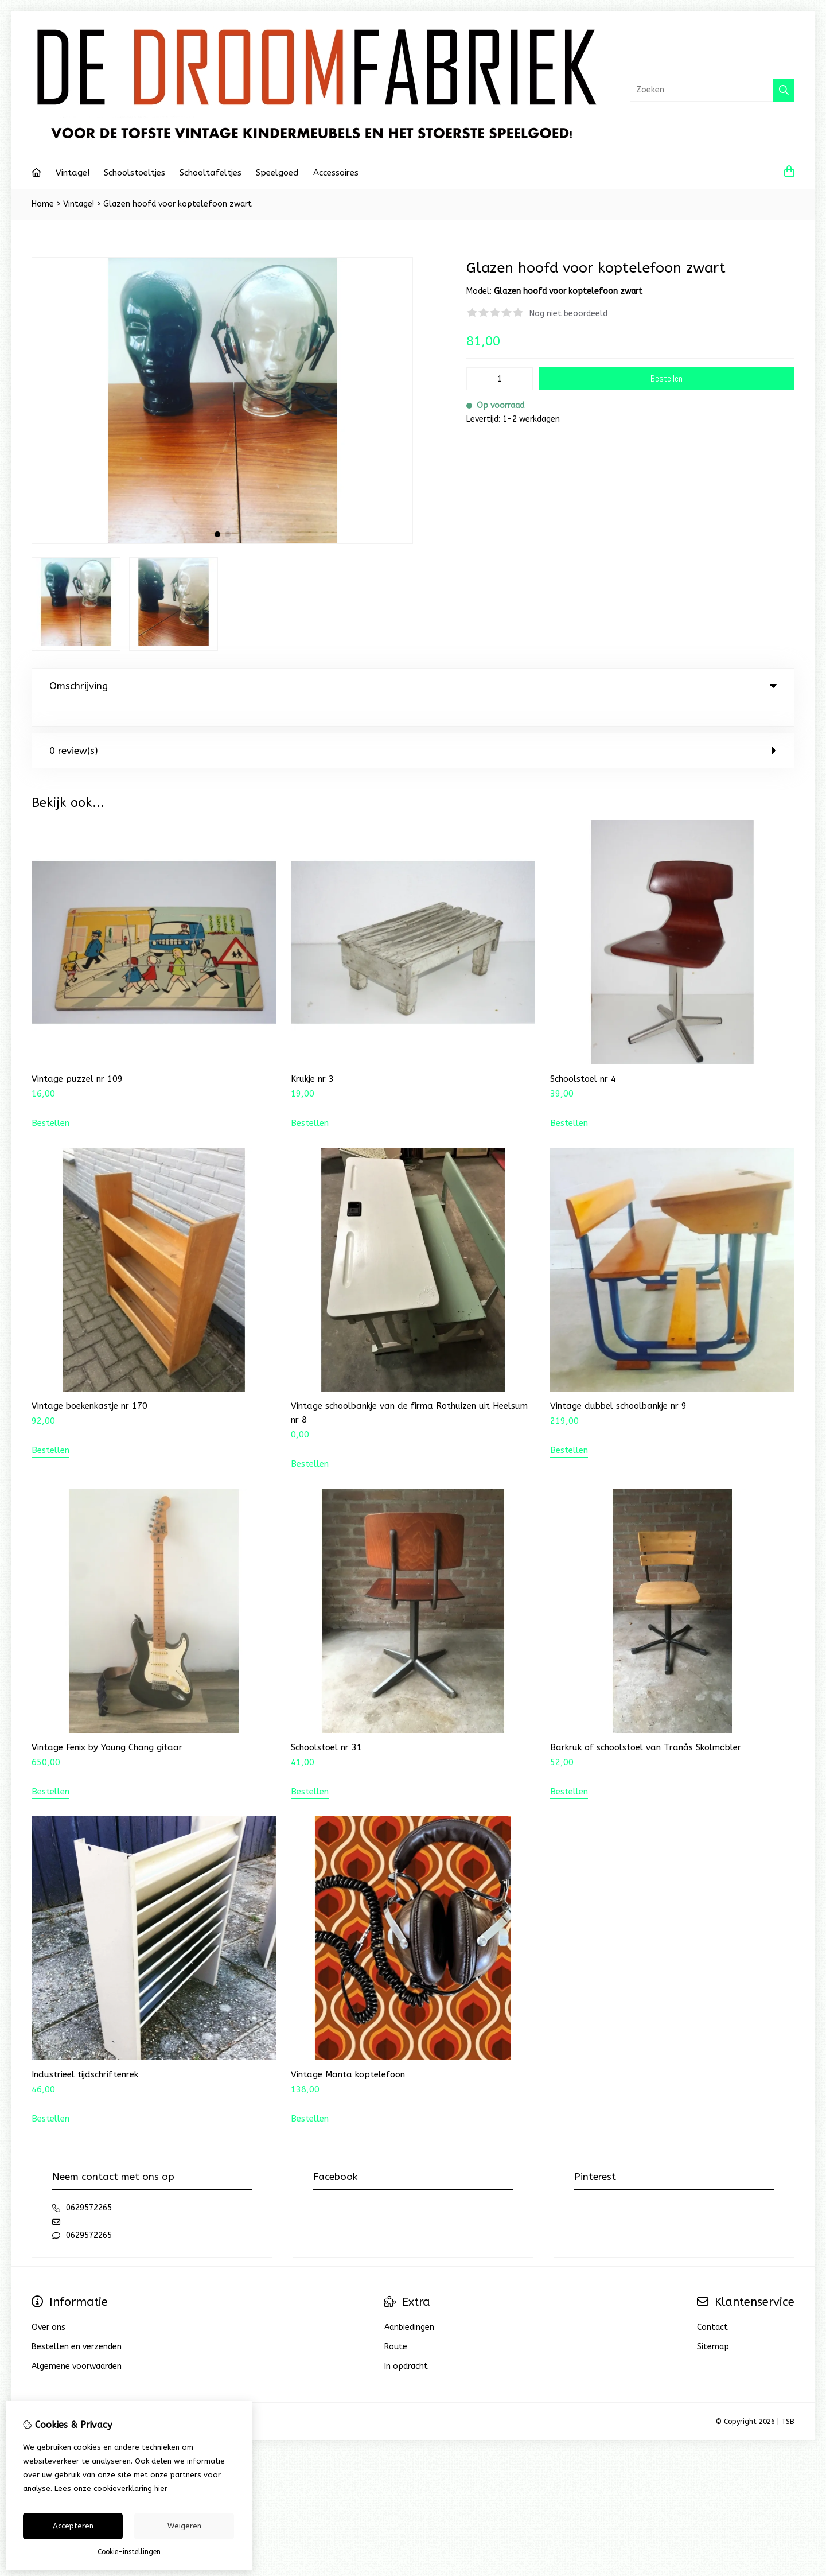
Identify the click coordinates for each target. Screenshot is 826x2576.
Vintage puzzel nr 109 (77, 1055)
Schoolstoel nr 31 (326, 1724)
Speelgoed (277, 173)
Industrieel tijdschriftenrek (85, 2051)
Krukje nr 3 (312, 1055)
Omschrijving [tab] (413, 685)
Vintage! (72, 173)
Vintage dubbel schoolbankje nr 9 (618, 1382)
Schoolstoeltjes (134, 173)
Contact (712, 2304)
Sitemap (713, 2323)
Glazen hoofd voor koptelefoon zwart (177, 204)
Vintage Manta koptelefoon (348, 2051)
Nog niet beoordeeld (568, 313)
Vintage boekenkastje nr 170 (89, 1382)
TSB (787, 2398)
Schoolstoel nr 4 (583, 1055)
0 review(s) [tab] (413, 727)
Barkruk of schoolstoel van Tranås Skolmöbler (645, 1724)
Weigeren (184, 2525)
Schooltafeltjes (210, 173)
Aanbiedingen (409, 2304)
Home (43, 204)
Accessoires (336, 173)
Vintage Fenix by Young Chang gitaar (107, 1724)
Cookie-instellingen (129, 2552)
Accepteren (73, 2525)
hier (160, 2488)
